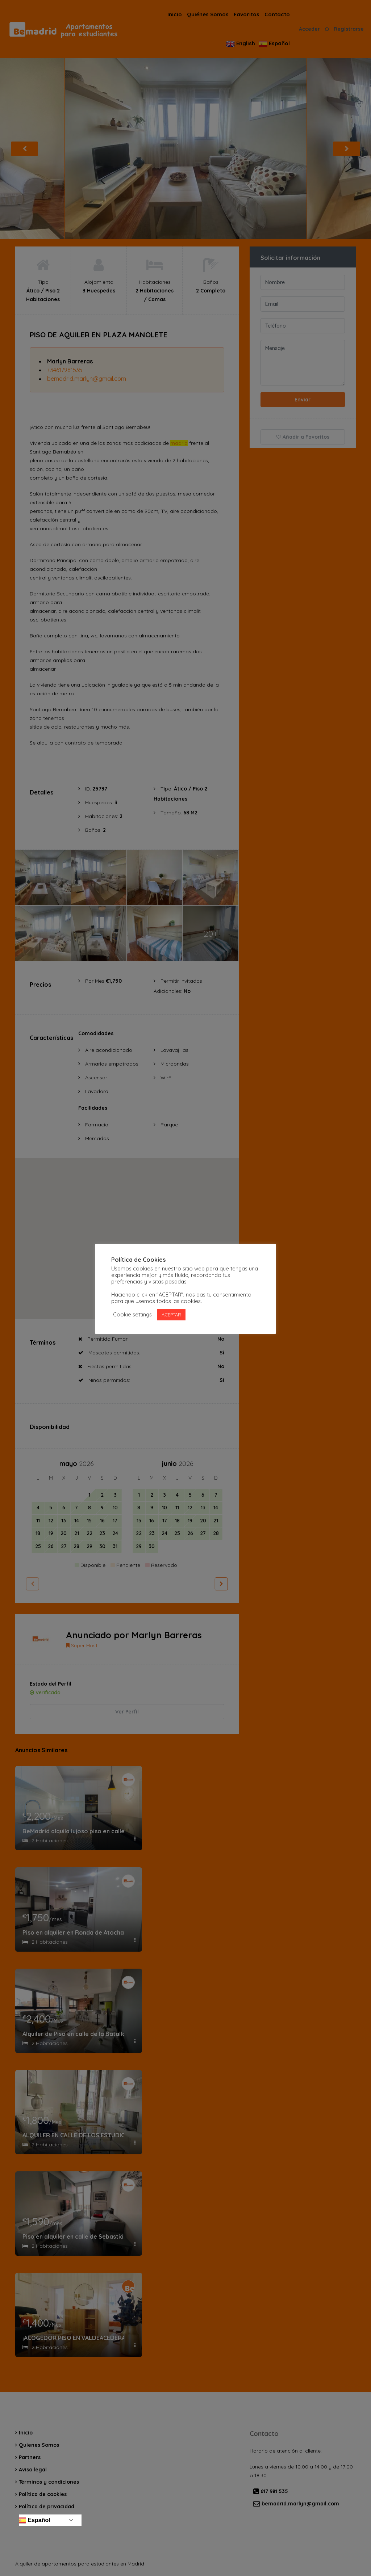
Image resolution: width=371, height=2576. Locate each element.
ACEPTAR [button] (171, 1314)
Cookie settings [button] (132, 1314)
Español (33, 2520)
